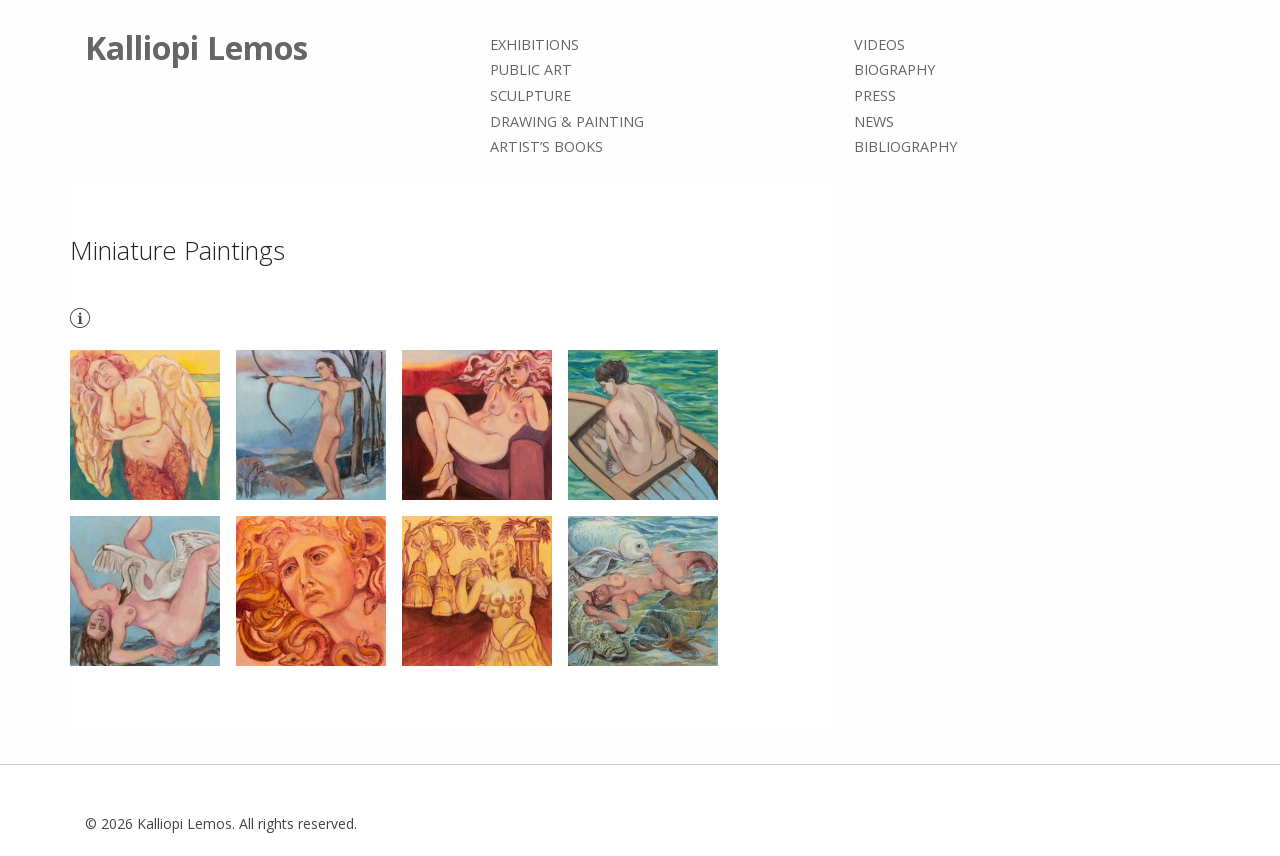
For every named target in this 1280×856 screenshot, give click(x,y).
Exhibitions (534, 44)
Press (875, 95)
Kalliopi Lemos (196, 47)
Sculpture (530, 95)
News (874, 121)
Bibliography (905, 146)
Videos (879, 44)
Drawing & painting (567, 121)
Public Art (531, 70)
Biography (894, 70)
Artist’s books (546, 146)
